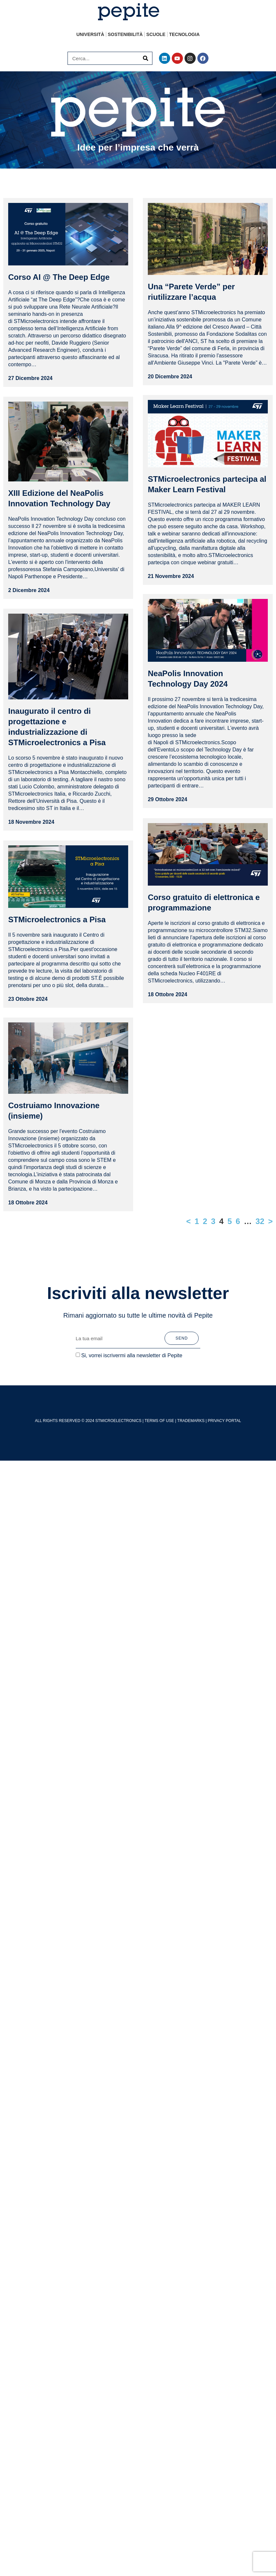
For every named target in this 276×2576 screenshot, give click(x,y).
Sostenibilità (125, 34)
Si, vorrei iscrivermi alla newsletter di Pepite (132, 1343)
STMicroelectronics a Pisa (57, 907)
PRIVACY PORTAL (224, 1408)
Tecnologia (184, 34)
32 (260, 1208)
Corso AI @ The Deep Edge (58, 277)
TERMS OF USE (159, 1408)
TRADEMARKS (191, 1408)
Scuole (155, 34)
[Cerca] (145, 58)
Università (90, 34)
